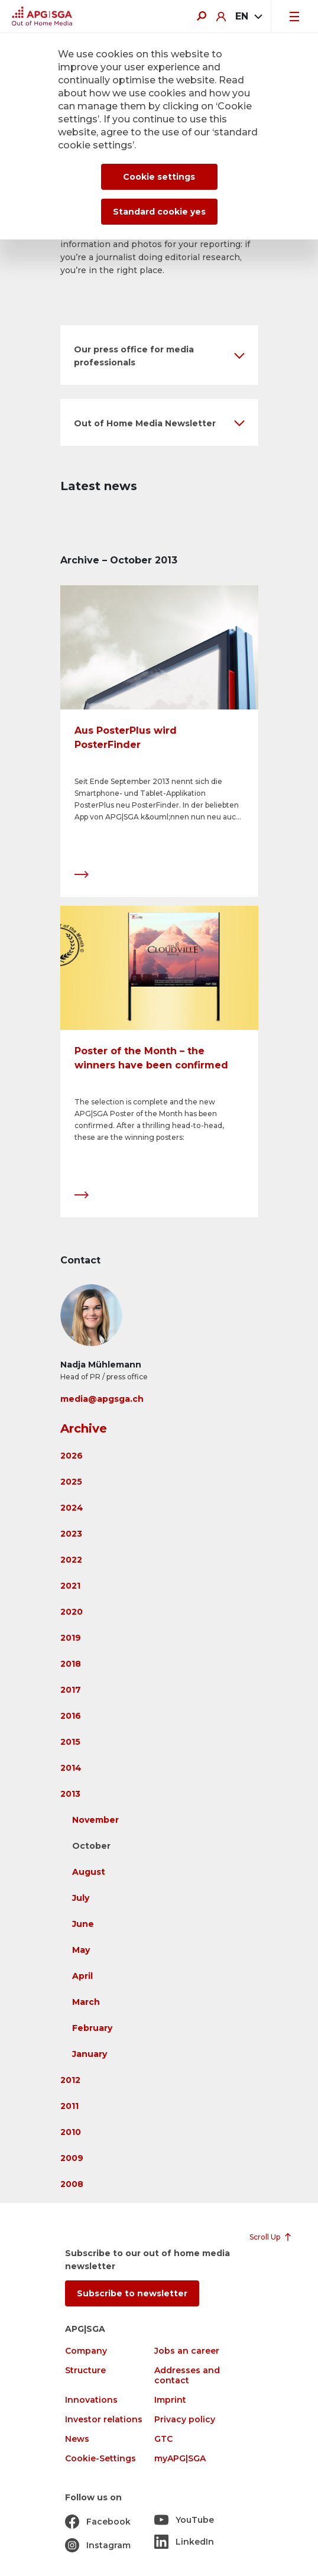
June (83, 1924)
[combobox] (248, 16)
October (91, 1846)
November (95, 1819)
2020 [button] (71, 1611)
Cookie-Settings (100, 2459)
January (89, 2054)
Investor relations (103, 2420)
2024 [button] (71, 1507)
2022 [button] (71, 1559)
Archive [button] (83, 1428)
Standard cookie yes (159, 211)
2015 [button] (70, 1741)
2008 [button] (71, 2184)
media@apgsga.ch (102, 1399)
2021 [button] (70, 1585)
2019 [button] (70, 1637)
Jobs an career (186, 2351)
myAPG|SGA (180, 2459)
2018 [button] (70, 1663)
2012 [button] (70, 2080)
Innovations (91, 2400)
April (82, 1976)
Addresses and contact (187, 2376)
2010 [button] (70, 2132)
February (92, 2028)
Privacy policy (184, 2420)
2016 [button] (70, 1715)
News (77, 2439)
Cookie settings (159, 176)
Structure (85, 2371)
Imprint (170, 2400)
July (80, 1898)
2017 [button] (70, 1689)
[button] (159, 355)
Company (86, 2351)
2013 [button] (70, 1793)
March (86, 2002)
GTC (163, 2439)
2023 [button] (71, 1533)
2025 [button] (71, 1481)
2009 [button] (71, 2158)
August (88, 1872)
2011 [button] (69, 2106)
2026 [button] (71, 1455)
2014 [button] (71, 1767)
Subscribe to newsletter (132, 2293)
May (81, 1950)
